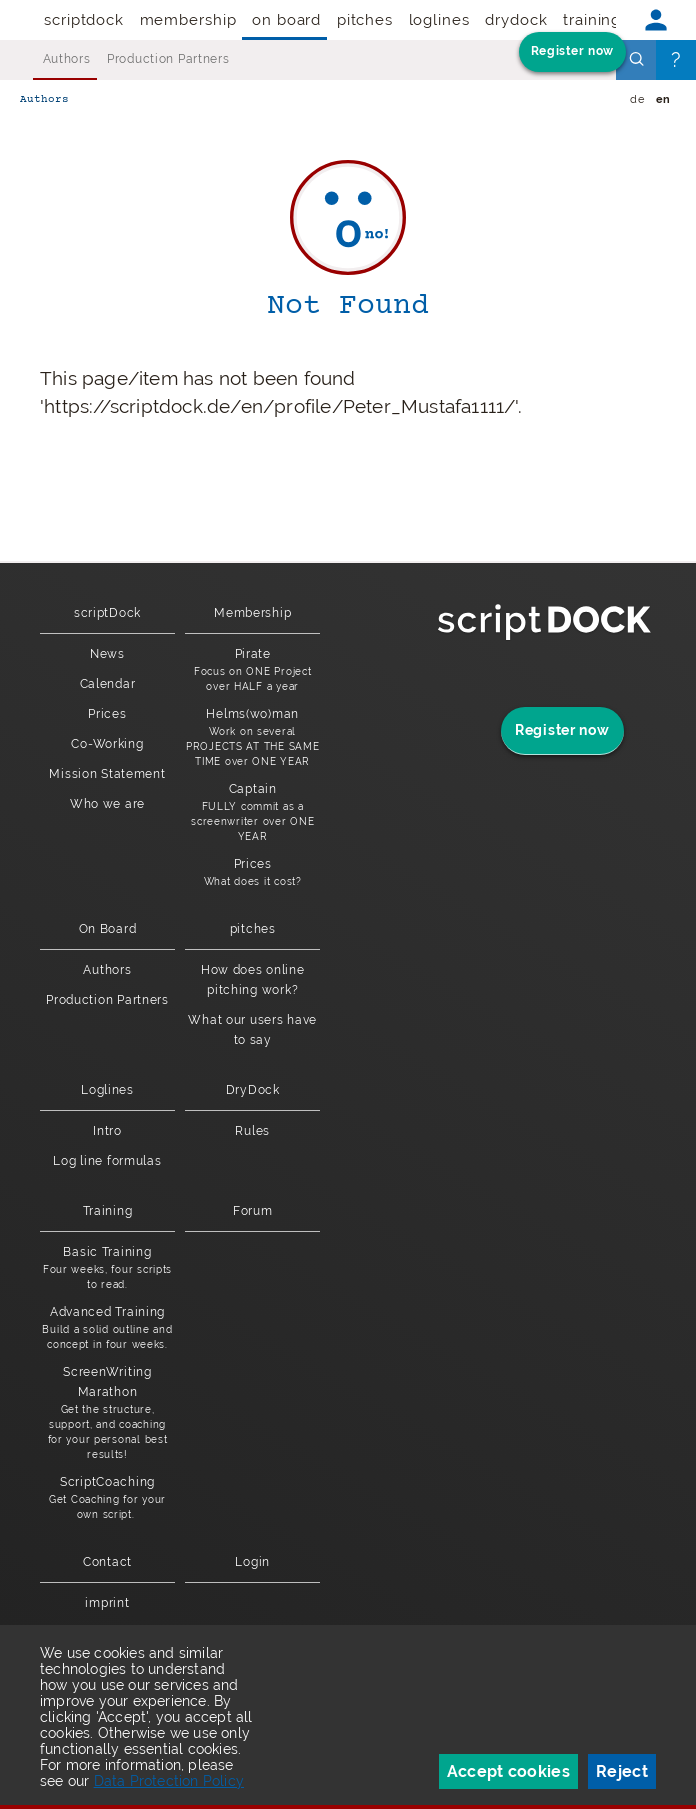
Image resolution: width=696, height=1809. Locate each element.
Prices (107, 714)
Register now (572, 51)
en (663, 99)
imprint (107, 1603)
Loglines (439, 20)
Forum (253, 1211)
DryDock (516, 20)
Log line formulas (107, 1161)
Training (592, 20)
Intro (107, 1131)
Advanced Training (107, 1328)
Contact (107, 1562)
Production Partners (168, 59)
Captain (252, 813)
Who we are (107, 804)
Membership (188, 20)
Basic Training (107, 1268)
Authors (67, 59)
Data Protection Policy (169, 1781)
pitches (365, 20)
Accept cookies (508, 1771)
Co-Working (107, 744)
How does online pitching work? (253, 980)
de (637, 99)
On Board (286, 20)
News (107, 654)
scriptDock (84, 20)
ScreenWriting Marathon (107, 1413)
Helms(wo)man (252, 738)
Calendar (108, 684)
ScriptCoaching (107, 1498)
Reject (622, 1771)
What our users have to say (252, 1030)
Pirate (252, 670)
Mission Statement (107, 774)
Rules (252, 1131)
